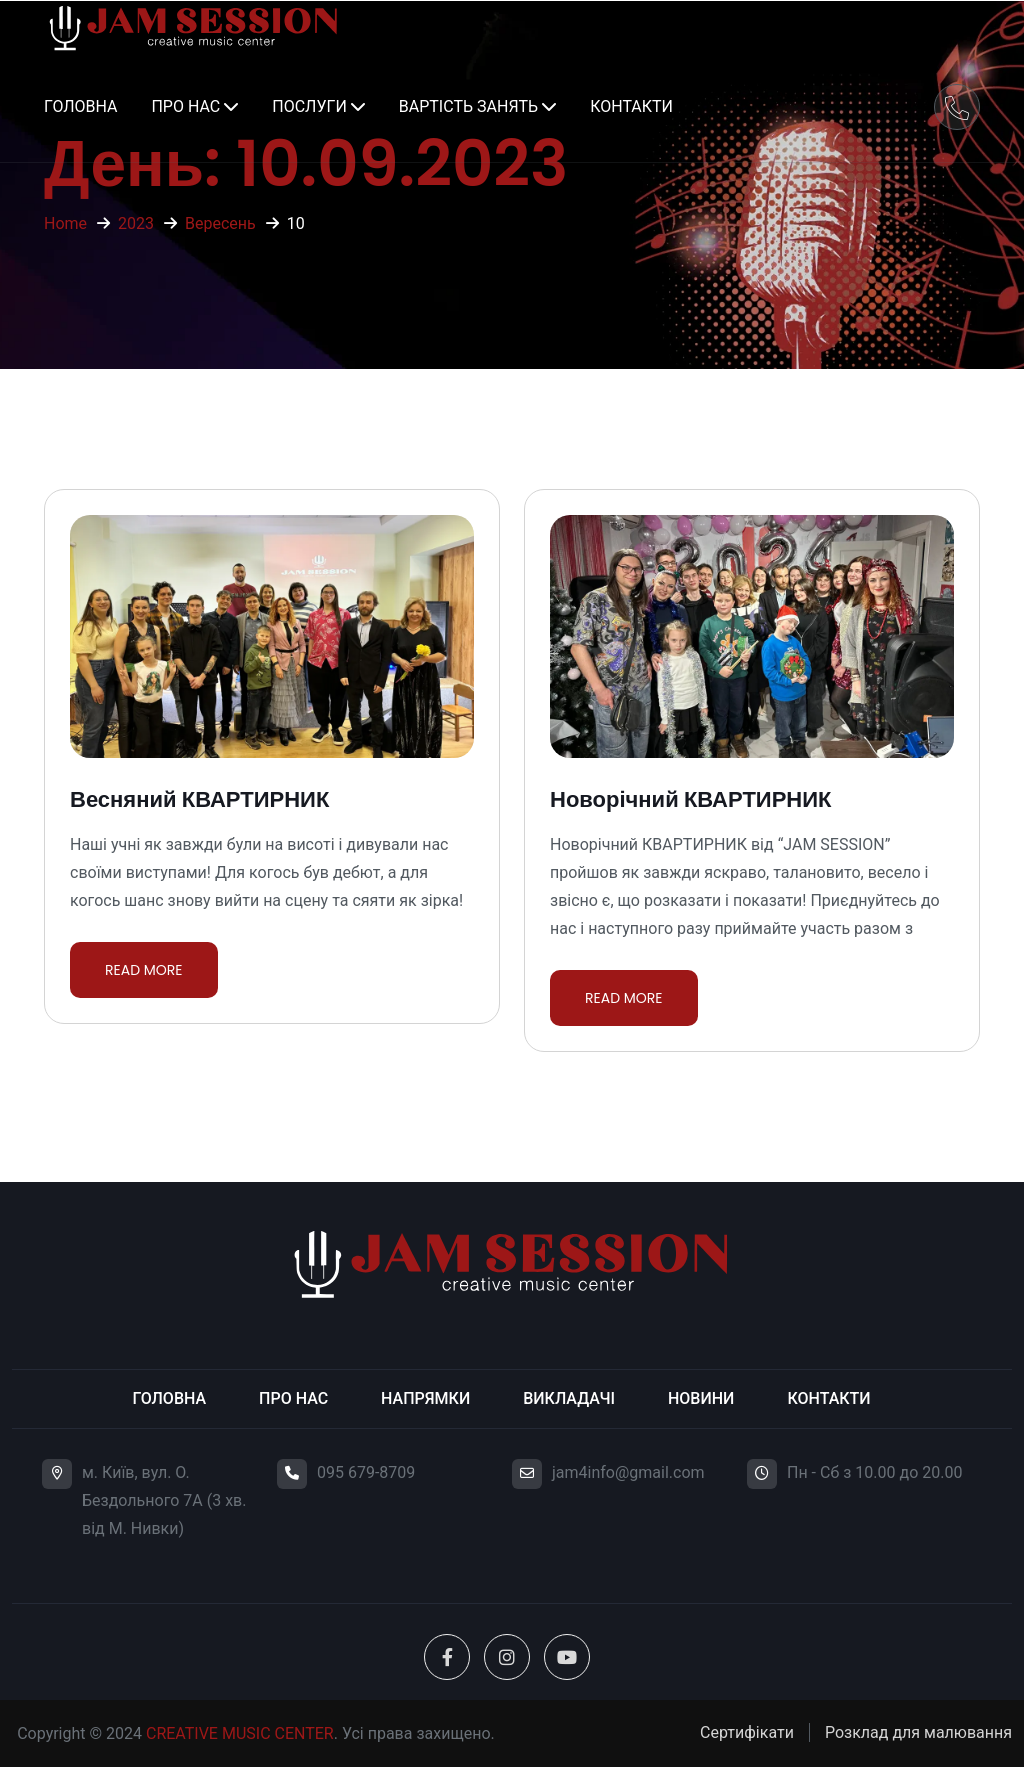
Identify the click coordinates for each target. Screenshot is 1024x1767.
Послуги (309, 106)
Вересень (220, 223)
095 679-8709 (366, 1472)
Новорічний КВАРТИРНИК (690, 799)
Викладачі (569, 1398)
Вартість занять (468, 106)
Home (65, 223)
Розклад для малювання (918, 1732)
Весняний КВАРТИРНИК (199, 799)
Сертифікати (747, 1732)
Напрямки (425, 1398)
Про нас (185, 106)
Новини (701, 1398)
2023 (136, 223)
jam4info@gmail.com (628, 1472)
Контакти (631, 106)
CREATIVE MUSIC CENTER (240, 1733)
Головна (80, 106)
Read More (144, 970)
